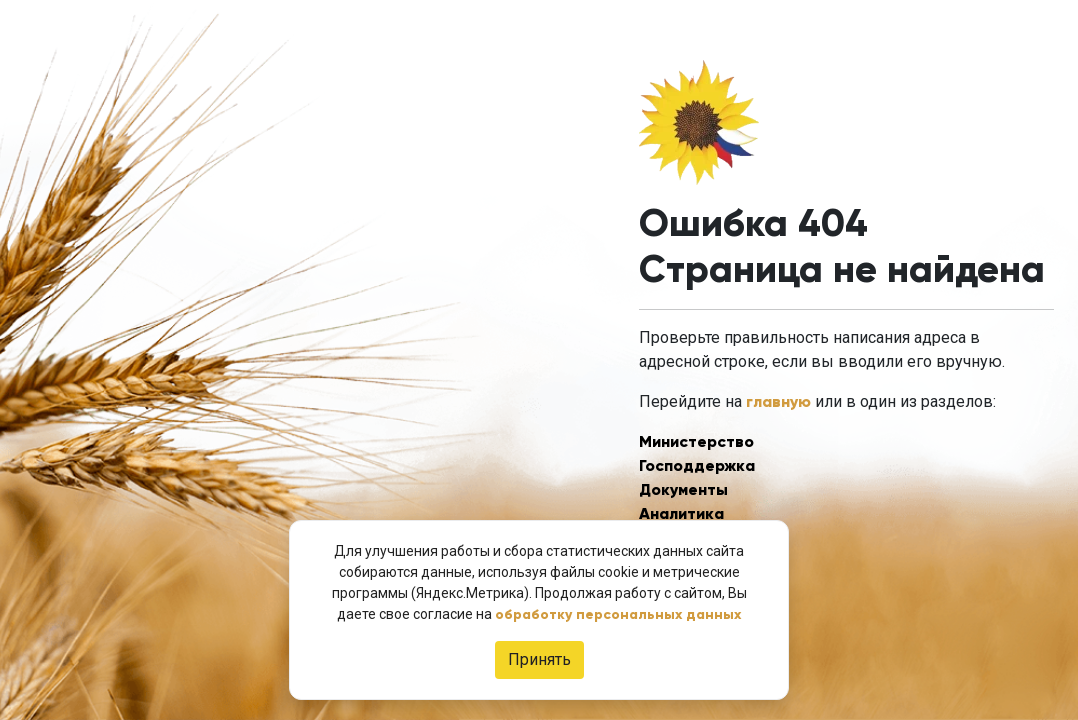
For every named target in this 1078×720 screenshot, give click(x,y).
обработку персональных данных (618, 614)
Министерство (696, 441)
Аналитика (681, 513)
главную (778, 401)
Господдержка (697, 465)
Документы (683, 489)
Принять (539, 659)
